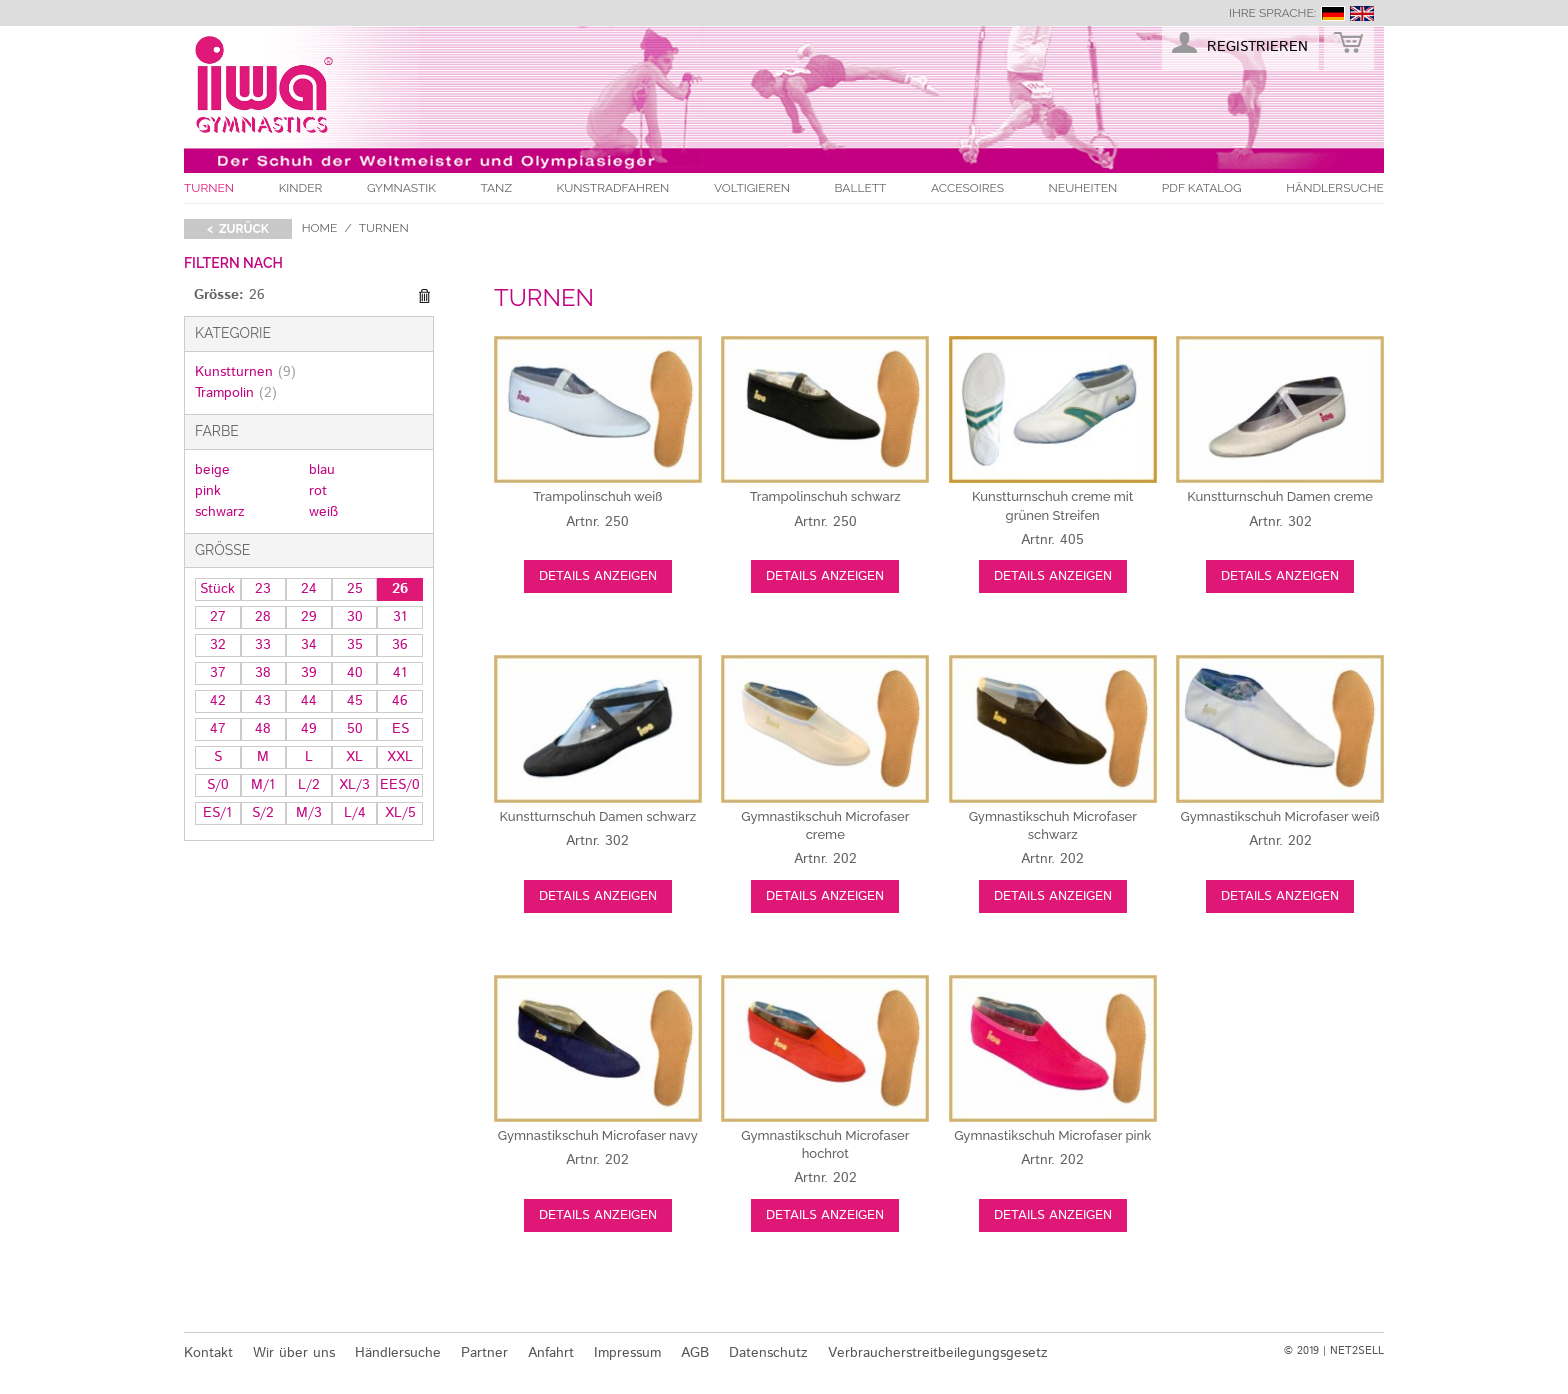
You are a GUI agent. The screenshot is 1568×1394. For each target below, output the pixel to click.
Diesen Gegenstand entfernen (424, 296)
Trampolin (236, 393)
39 (309, 673)
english (1362, 13)
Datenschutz (768, 1353)
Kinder (301, 188)
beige (212, 470)
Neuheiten (1083, 188)
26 (400, 589)
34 (309, 645)
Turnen (209, 188)
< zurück (238, 229)
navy (598, 1135)
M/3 (309, 813)
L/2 (309, 785)
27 (218, 617)
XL (354, 757)
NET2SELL (1357, 1351)
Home (320, 228)
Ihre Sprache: (1272, 13)
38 (263, 673)
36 (400, 645)
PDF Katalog (1202, 188)
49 (309, 729)
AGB (695, 1353)
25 (355, 589)
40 (355, 673)
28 (263, 617)
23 (263, 589)
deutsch (1333, 13)
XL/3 (354, 785)
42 (218, 701)
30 (355, 617)
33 (263, 645)
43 (263, 701)
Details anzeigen (598, 576)
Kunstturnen (245, 372)
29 (309, 617)
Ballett (861, 188)
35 (355, 645)
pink (208, 491)
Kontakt (208, 1353)
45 (355, 701)
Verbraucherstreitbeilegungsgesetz (938, 1353)
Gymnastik (401, 188)
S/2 (263, 813)
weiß (323, 512)
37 (218, 673)
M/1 (263, 785)
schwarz (220, 512)
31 (400, 617)
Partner (484, 1353)
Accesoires (967, 188)
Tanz (496, 188)
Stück (217, 589)
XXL (400, 757)
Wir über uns (294, 1353)
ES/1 (217, 813)
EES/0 (400, 785)
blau (322, 470)
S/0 (218, 785)
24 (309, 589)
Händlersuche (1335, 188)
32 (218, 645)
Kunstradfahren (613, 188)
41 (400, 673)
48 (263, 729)
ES (400, 729)
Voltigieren (752, 188)
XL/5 (400, 813)
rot (318, 491)
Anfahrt (551, 1353)
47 (218, 729)
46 (400, 701)
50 (355, 729)
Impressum (627, 1353)
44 (309, 701)
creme (1280, 496)
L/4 (355, 813)
